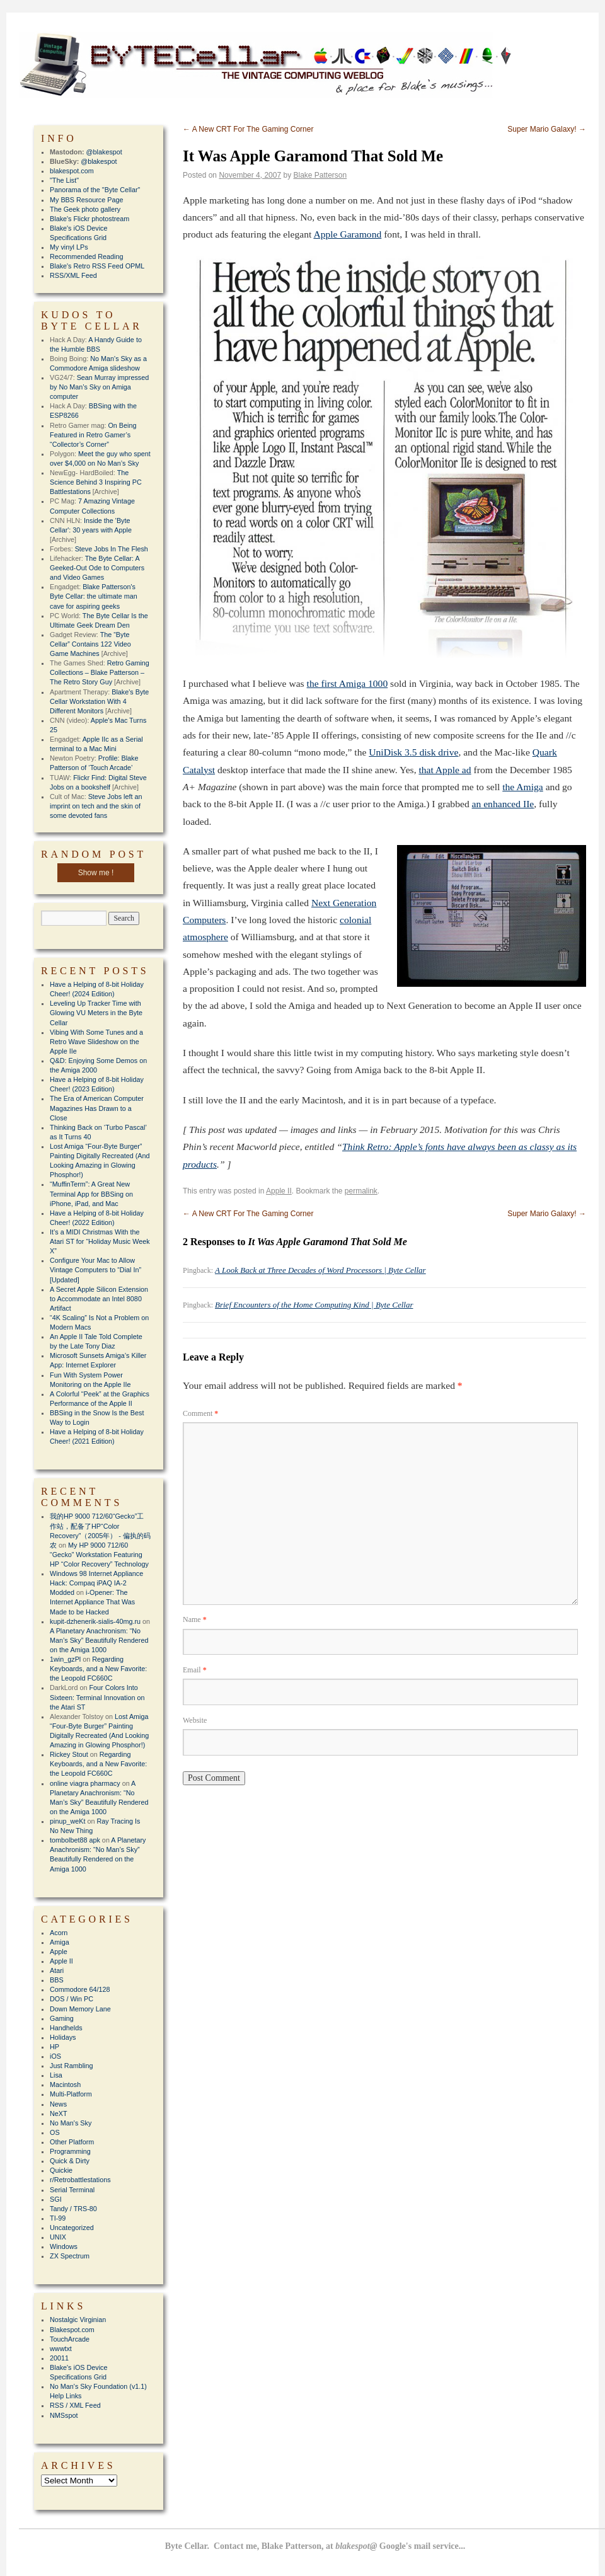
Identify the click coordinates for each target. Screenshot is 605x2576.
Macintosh (65, 2084)
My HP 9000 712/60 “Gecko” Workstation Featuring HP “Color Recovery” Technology (99, 1554)
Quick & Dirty (69, 2161)
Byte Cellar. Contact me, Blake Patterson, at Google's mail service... (315, 2546)
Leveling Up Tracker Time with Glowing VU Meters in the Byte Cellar (96, 1012)
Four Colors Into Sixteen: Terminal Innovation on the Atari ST (97, 1697)
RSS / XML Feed (75, 2405)
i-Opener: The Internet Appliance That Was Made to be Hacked (92, 1602)
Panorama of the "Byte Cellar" (95, 189)
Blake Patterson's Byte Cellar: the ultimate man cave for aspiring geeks (93, 596)
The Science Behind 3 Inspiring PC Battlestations (96, 482)
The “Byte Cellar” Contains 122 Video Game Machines (90, 644)
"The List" (64, 180)
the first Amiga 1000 (347, 683)
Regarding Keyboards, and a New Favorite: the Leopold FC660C (98, 1668)
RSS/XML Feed (73, 275)
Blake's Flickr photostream (89, 218)
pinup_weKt (67, 1821)
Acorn (58, 1932)
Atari (57, 1970)
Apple (58, 1951)
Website (195, 1720)
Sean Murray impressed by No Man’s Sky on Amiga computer (99, 387)
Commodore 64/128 (80, 1989)
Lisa (56, 2075)
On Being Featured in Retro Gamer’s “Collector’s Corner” (93, 435)
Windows (64, 2246)
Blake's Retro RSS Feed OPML (97, 266)
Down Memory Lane (80, 2009)
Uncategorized (72, 2227)
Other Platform (72, 2142)
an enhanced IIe (503, 803)
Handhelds (66, 2028)
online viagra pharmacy (85, 1783)
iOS (55, 2056)
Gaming (62, 2018)
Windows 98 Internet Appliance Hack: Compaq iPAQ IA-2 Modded (96, 1583)
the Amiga (522, 786)
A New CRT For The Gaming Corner (248, 129)
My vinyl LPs (69, 247)
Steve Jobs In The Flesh (111, 549)
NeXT (58, 2113)
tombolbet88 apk (75, 1840)
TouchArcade (69, 2339)
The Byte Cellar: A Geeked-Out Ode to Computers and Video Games (97, 568)
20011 (59, 2358)
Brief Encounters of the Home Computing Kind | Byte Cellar (314, 1304)
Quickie (61, 2170)
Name (195, 1619)
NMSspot (64, 2415)
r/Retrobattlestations (80, 2179)
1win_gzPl (65, 1659)
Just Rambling (71, 2065)
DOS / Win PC (71, 1999)
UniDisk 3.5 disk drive (413, 752)
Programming (70, 2151)
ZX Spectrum (69, 2256)
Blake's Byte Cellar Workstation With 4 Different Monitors (99, 701)
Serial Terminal (72, 2190)
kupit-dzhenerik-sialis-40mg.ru (95, 1621)
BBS (57, 1980)
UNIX (58, 2237)
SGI (56, 2199)
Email (195, 1669)
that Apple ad (444, 769)
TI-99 (58, 2218)
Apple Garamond (347, 234)
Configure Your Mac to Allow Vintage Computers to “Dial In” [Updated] (95, 1269)
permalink (361, 1191)
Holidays (63, 2037)
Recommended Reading (86, 256)
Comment (200, 1413)
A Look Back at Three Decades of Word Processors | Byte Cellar (320, 1270)
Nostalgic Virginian (78, 2319)
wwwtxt (61, 2348)
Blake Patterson (320, 175)
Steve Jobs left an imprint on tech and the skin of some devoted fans (96, 806)
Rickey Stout (69, 1754)
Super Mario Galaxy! (546, 129)
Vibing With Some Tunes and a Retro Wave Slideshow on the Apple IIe (96, 1041)
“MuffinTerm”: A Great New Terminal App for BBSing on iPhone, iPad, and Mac (91, 1193)
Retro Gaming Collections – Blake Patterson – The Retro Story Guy (99, 672)
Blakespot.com (72, 2329)
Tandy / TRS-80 (73, 2208)
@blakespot (104, 152)
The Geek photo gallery (85, 209)
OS (55, 2132)
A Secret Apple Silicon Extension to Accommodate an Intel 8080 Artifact (99, 1298)
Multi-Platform (71, 2094)
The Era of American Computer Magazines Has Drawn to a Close (97, 1108)
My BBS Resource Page (86, 200)
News (58, 2104)
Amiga (59, 1942)
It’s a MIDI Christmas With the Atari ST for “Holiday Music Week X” (100, 1241)
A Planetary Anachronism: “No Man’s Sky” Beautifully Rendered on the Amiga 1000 (99, 1640)
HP (54, 2046)
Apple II (279, 1191)
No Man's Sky (70, 2123)
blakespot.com (72, 171)
